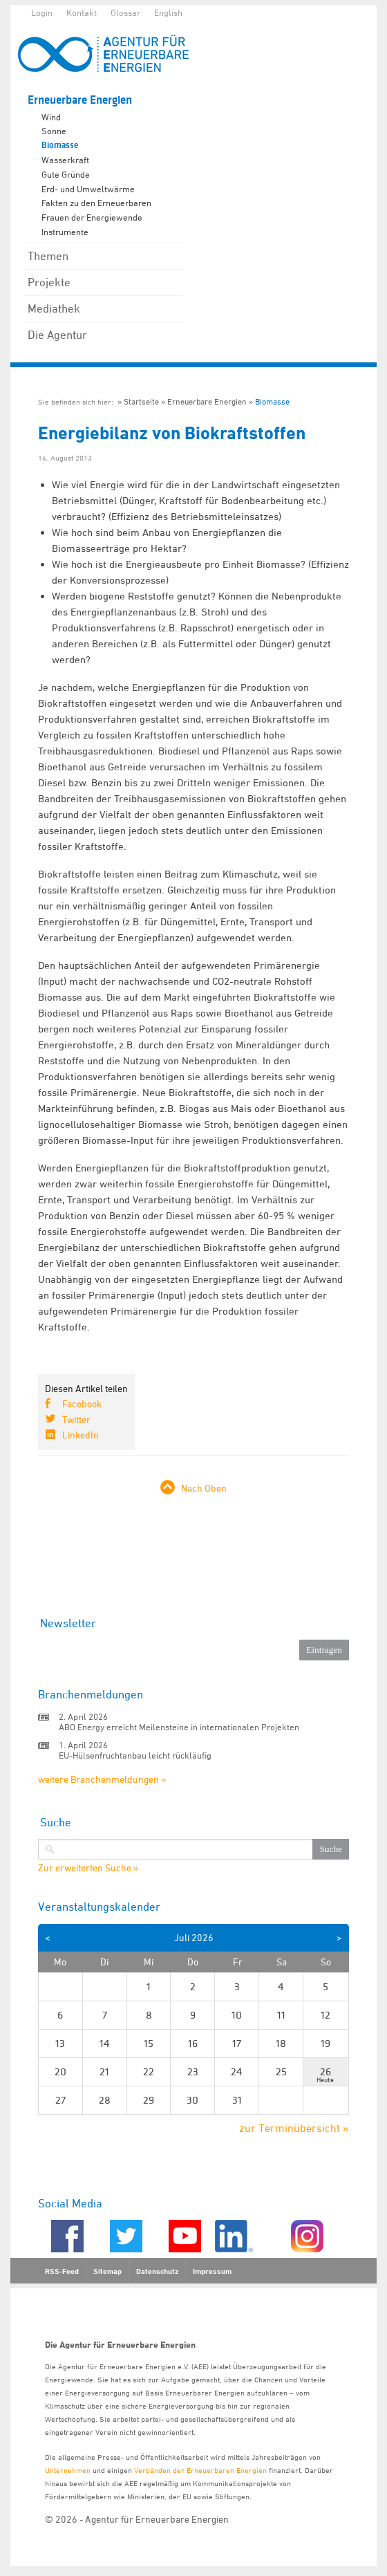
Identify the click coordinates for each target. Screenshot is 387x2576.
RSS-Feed (62, 2271)
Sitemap (107, 2271)
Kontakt (81, 12)
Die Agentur (57, 335)
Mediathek (54, 308)
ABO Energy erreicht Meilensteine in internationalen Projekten (179, 1726)
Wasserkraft (65, 159)
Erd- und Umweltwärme (88, 188)
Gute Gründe (65, 174)
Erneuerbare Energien (80, 99)
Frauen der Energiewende (91, 217)
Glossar (125, 12)
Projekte (49, 282)
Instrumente (64, 231)
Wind (51, 116)
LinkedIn (80, 1434)
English (168, 12)
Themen (48, 256)
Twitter (76, 1419)
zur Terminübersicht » (294, 2128)
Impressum (212, 2271)
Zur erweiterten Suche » (88, 1868)
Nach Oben (204, 1488)
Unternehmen (68, 2469)
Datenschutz (157, 2271)
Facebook (82, 1403)
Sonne (53, 130)
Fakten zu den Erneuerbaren (96, 202)
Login (42, 12)
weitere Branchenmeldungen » (102, 1779)
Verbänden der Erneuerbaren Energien (200, 2469)
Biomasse (59, 145)
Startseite (141, 401)
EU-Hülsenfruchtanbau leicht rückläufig (135, 1755)
